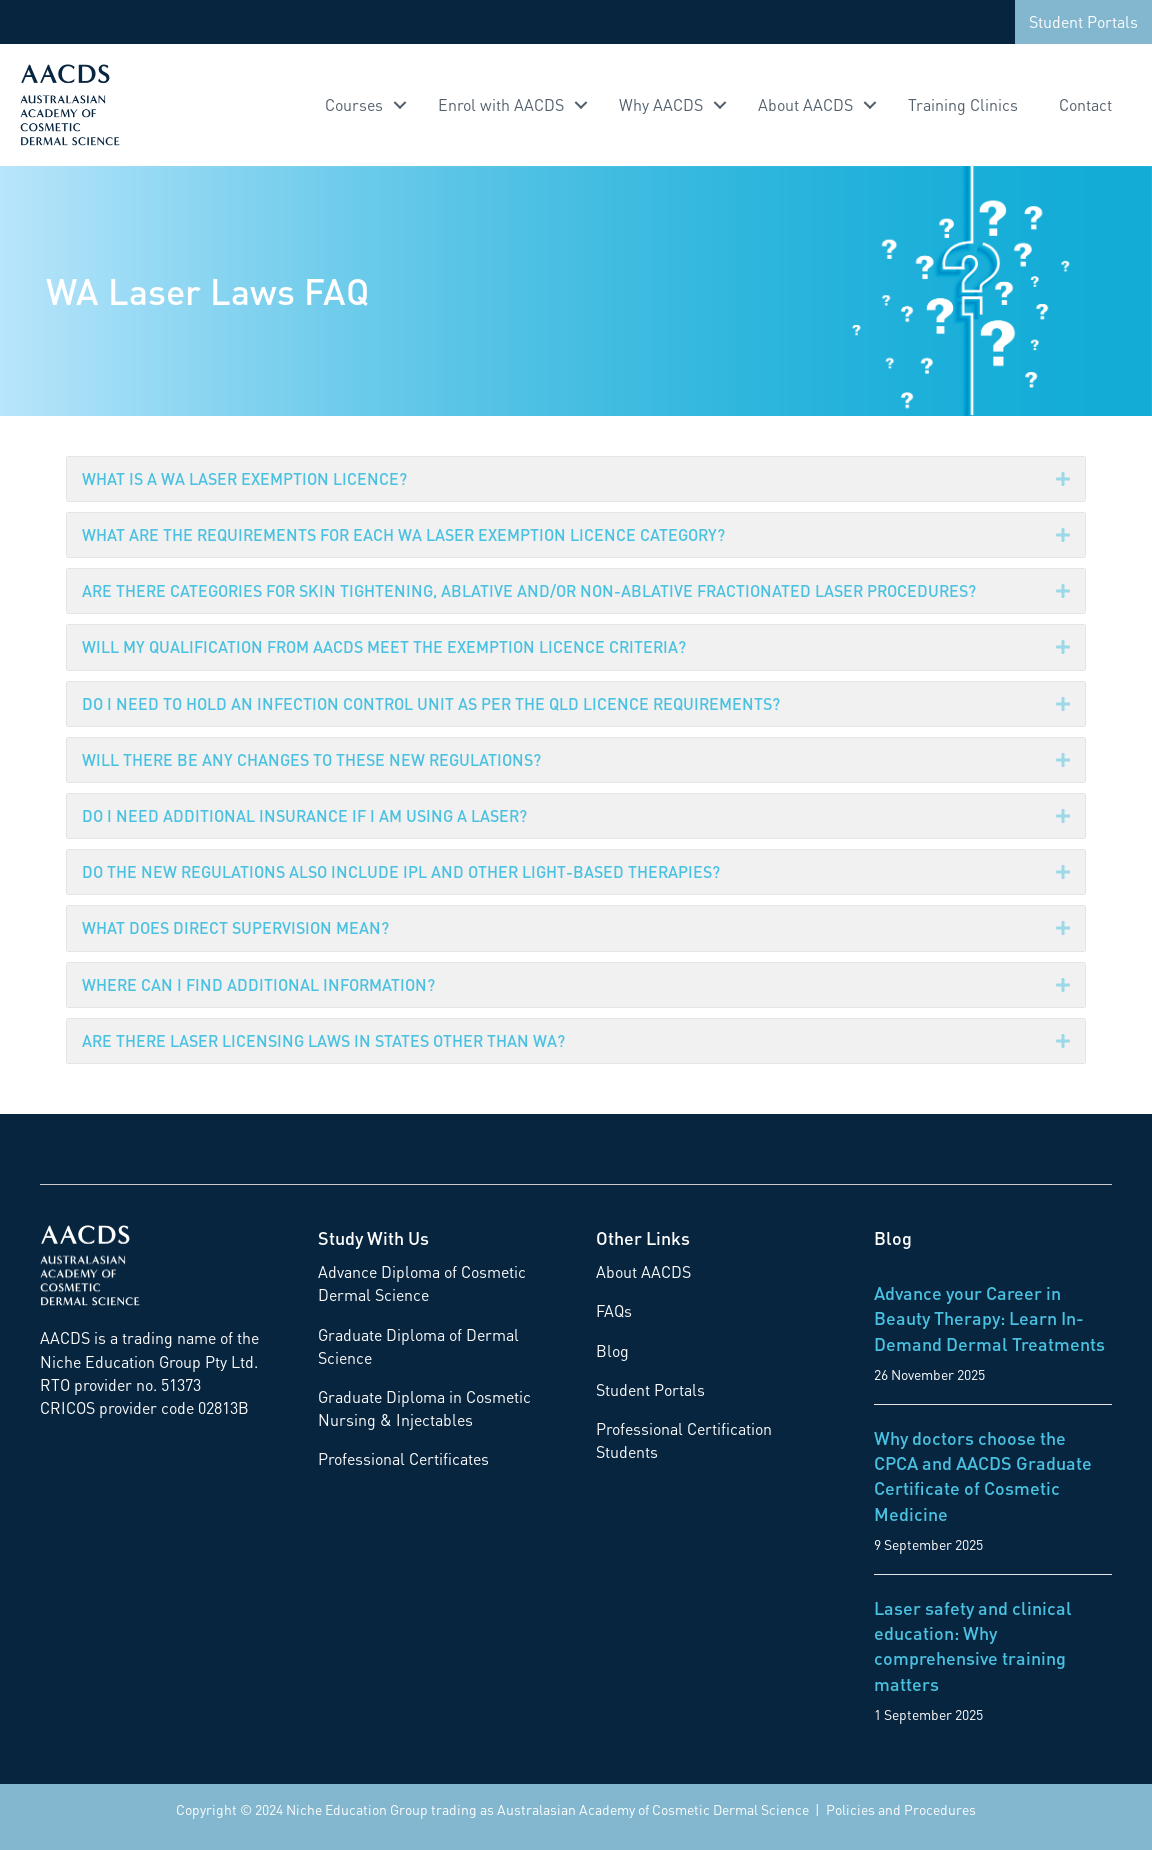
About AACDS (805, 104)
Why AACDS (661, 104)
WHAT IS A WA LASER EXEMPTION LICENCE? (244, 478)
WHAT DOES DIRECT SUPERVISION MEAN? (235, 927)
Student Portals (1083, 21)
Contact (1085, 104)
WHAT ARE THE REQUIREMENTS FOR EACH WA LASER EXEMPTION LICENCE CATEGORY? (403, 534)
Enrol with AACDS (501, 104)
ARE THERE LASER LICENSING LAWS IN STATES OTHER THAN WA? (323, 1040)
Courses (354, 104)
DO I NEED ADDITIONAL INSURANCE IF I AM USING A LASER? (304, 815)
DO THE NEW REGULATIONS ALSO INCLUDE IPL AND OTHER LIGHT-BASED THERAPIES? (401, 871)
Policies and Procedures (901, 1809)
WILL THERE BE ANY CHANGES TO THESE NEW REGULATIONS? (311, 759)
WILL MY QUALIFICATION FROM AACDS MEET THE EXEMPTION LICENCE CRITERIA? (384, 646)
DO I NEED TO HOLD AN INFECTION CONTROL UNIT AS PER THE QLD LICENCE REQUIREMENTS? (431, 703)
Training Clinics (963, 104)
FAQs (614, 1310)
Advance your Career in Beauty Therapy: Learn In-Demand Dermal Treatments (989, 1317)
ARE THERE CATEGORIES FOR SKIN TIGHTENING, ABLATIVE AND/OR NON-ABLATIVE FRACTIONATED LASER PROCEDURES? (529, 590)
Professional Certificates (403, 1458)
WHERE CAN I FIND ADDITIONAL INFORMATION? (258, 984)
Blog (612, 1350)
